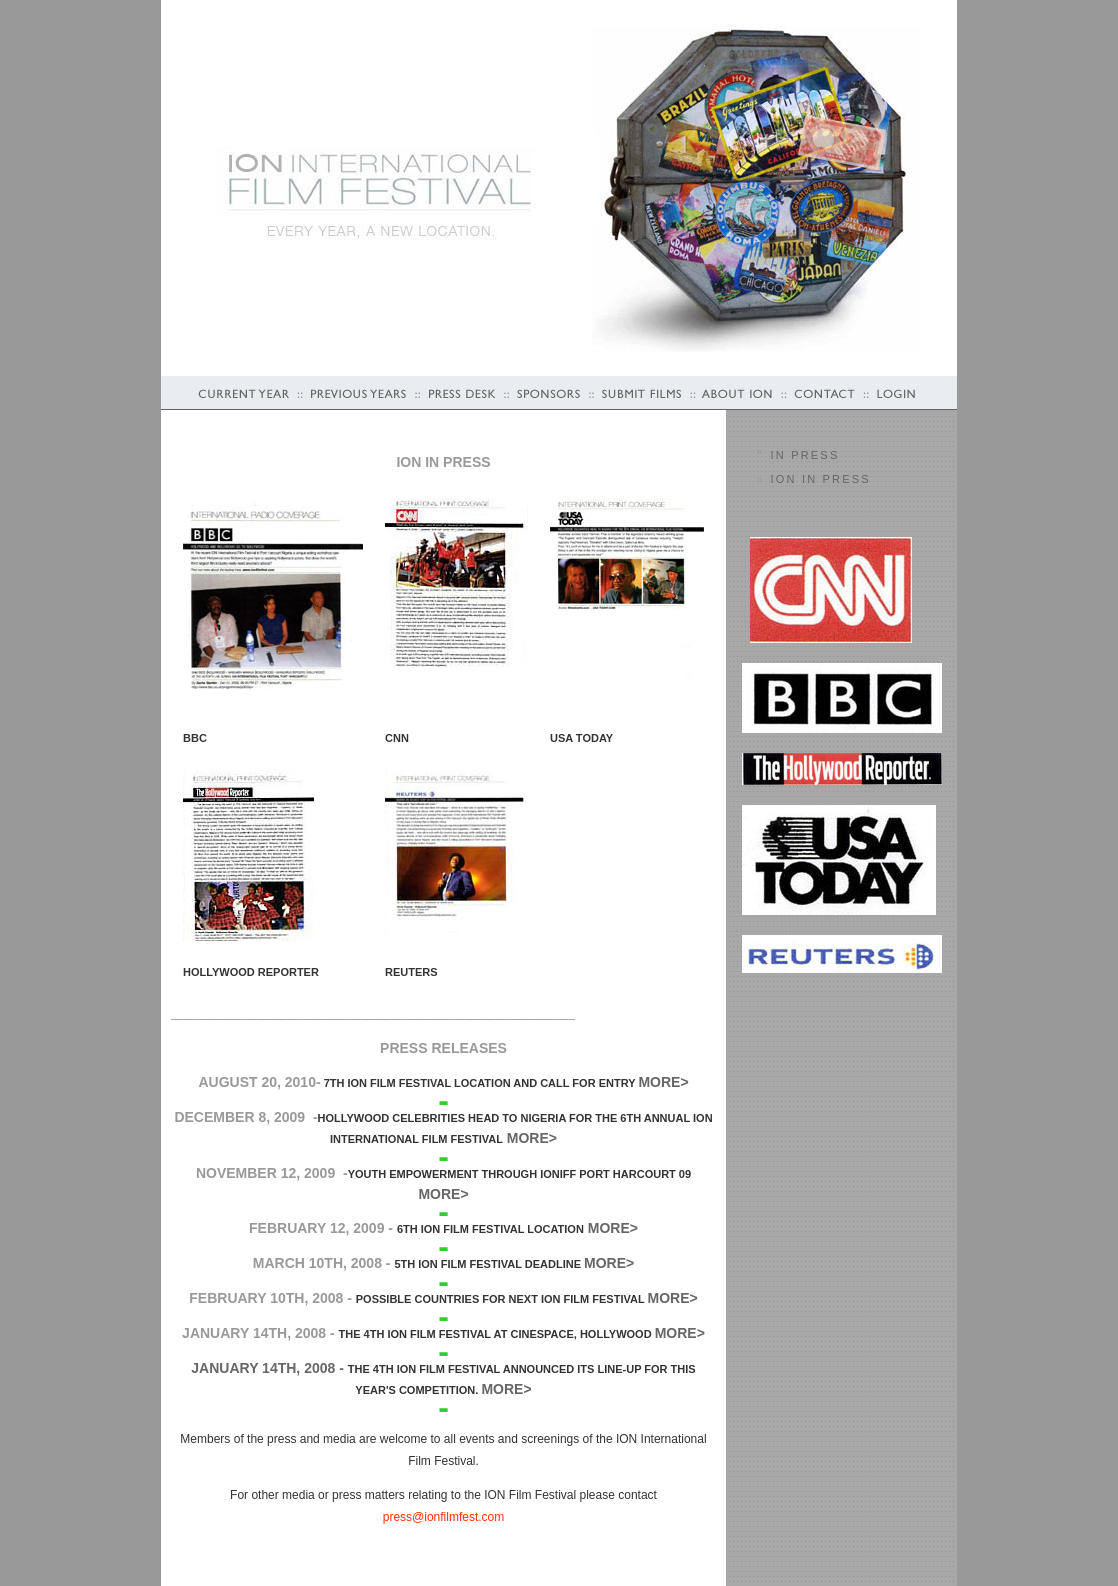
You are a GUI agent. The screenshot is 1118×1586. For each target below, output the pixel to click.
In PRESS (805, 455)
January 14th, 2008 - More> (443, 1373)
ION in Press (821, 479)
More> (673, 1298)
